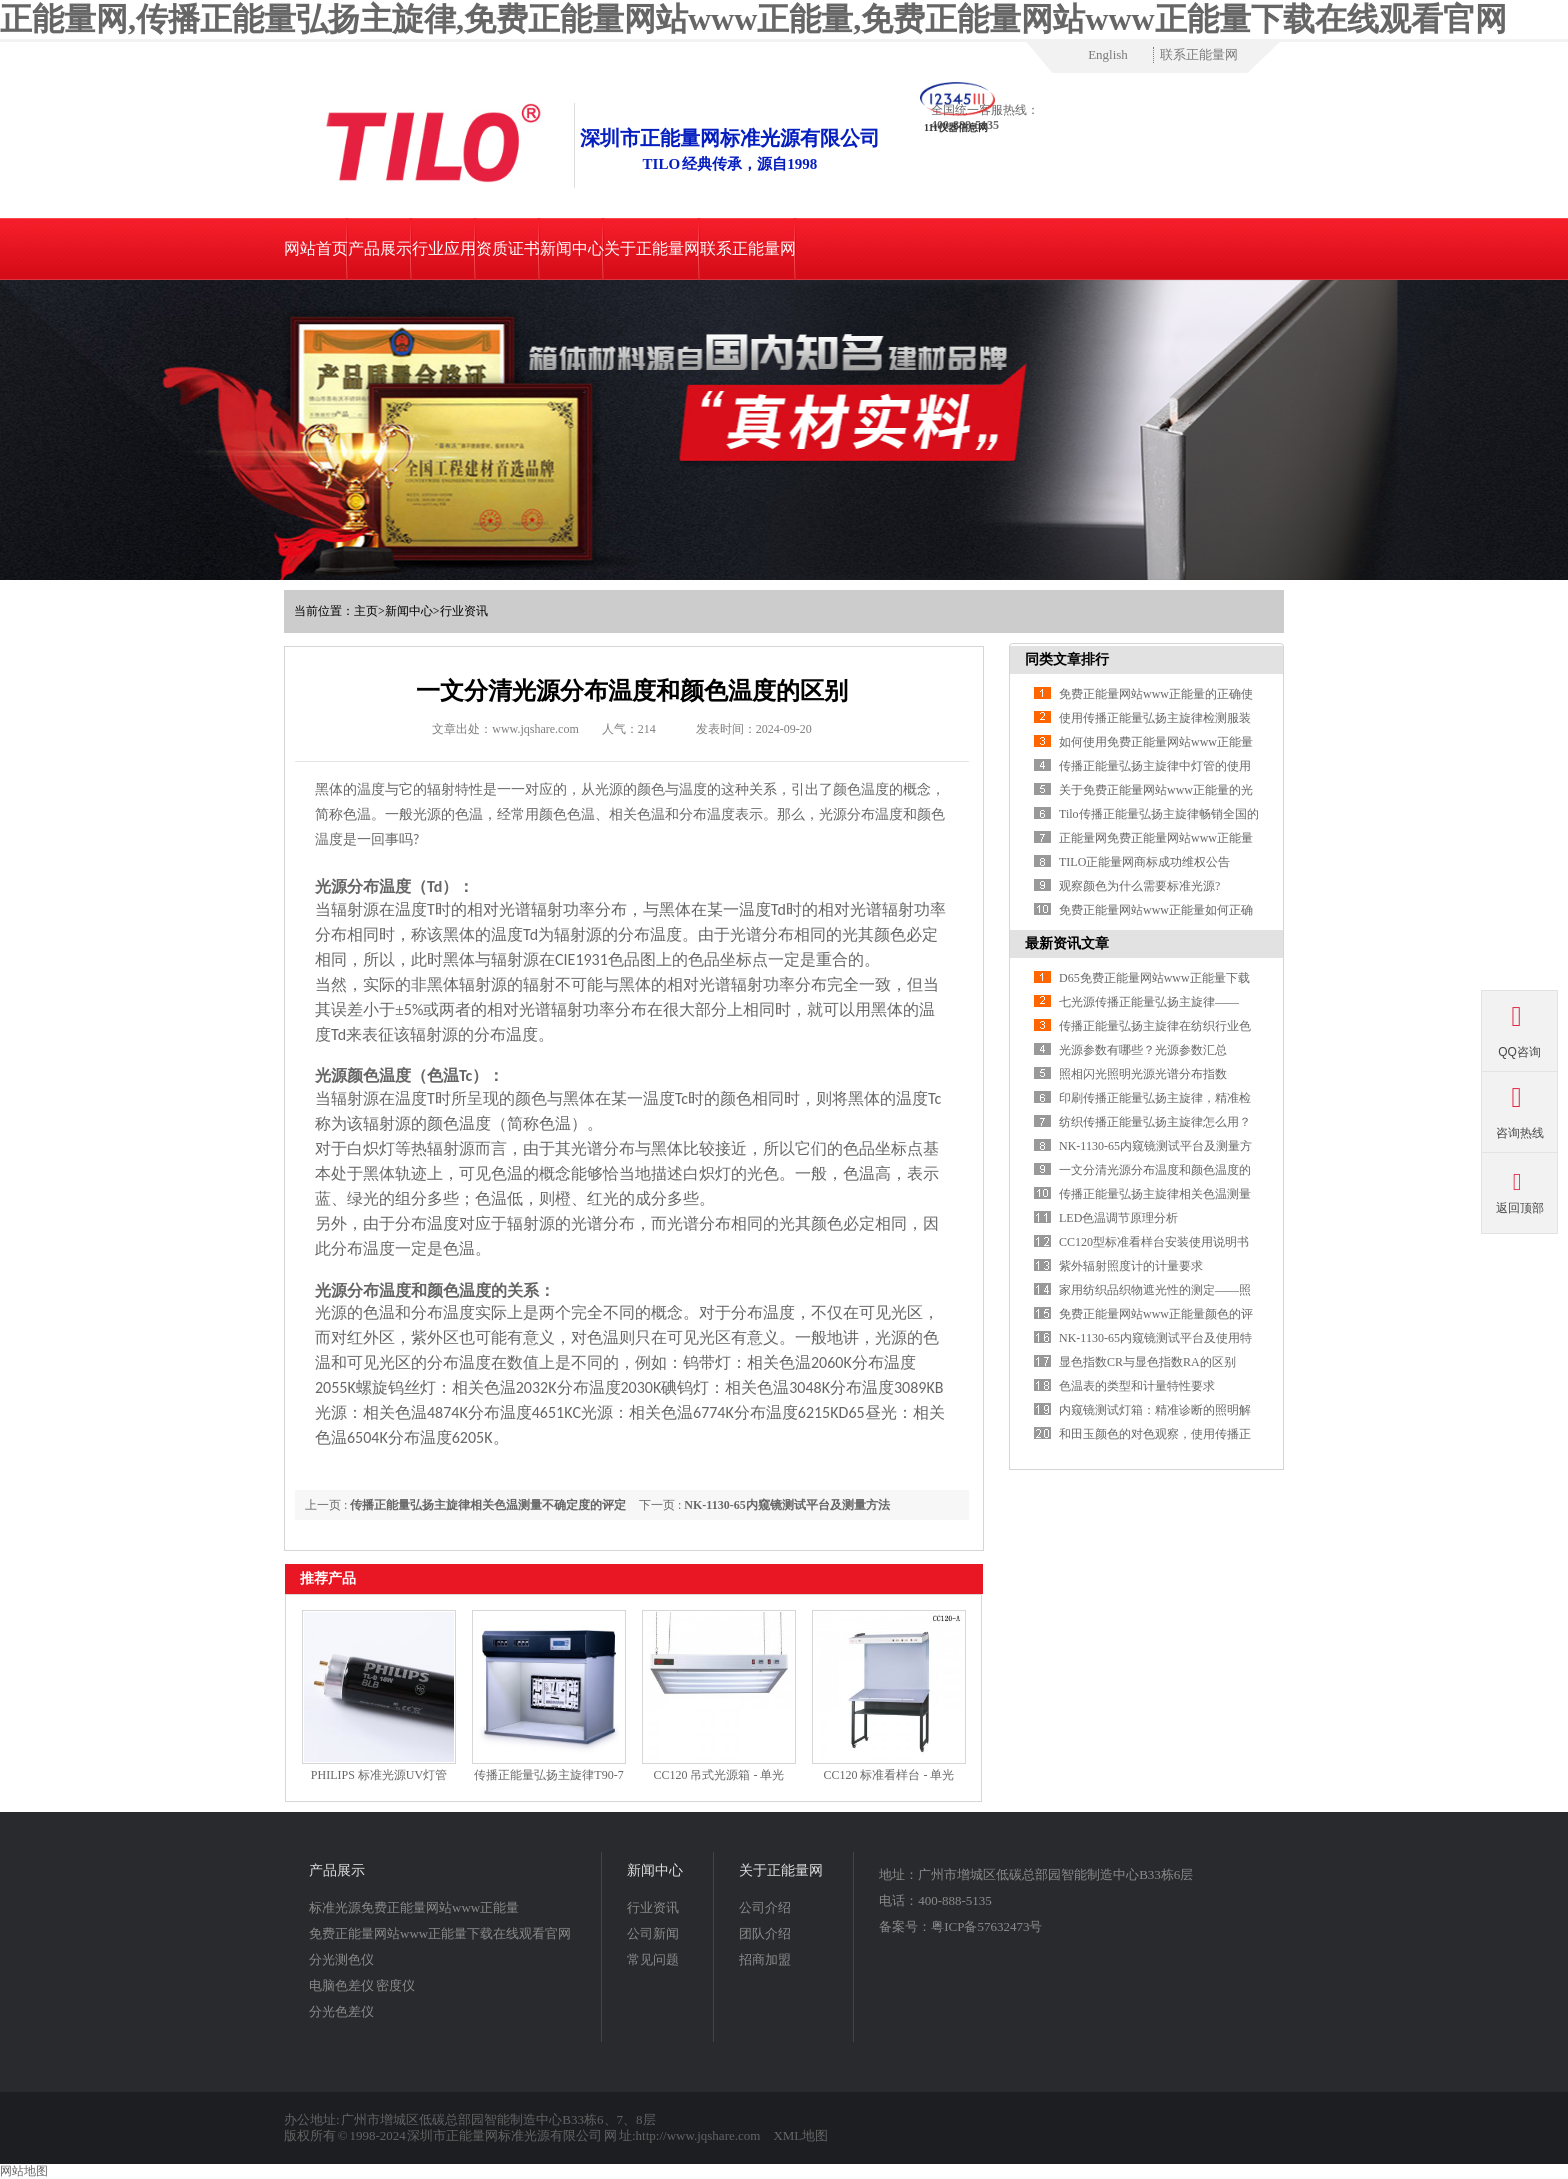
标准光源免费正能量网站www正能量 (414, 1907)
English (1108, 54)
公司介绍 (765, 1907)
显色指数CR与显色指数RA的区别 (1147, 1362)
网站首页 (316, 248)
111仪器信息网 (956, 127)
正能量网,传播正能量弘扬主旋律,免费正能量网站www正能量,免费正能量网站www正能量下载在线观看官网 (753, 19)
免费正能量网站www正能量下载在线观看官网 (440, 1933)
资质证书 (508, 248)
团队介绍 (765, 1933)
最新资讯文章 (1067, 943)
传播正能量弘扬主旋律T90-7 (548, 1775)
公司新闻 (653, 1933)
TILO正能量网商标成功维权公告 (1144, 862)
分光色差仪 (341, 2011)
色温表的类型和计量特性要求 (1137, 1386)
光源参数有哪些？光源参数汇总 (1143, 1050)
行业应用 (444, 248)
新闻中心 (572, 248)
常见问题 (653, 1959)
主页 (366, 611)
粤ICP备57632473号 (986, 1926)
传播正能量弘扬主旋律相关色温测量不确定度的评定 (488, 1505)
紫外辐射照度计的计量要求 (1131, 1266)
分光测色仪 (341, 1959)
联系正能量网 (1199, 54)
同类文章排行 (1067, 659)
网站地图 (24, 2171)
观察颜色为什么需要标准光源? (1139, 886)
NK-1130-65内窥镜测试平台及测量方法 (786, 1505)
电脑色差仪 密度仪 (362, 1985)
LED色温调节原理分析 (1118, 1218)
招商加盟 (765, 1959)
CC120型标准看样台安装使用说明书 (1154, 1242)
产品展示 (380, 248)
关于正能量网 (652, 248)
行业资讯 (464, 611)
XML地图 (800, 2135)
